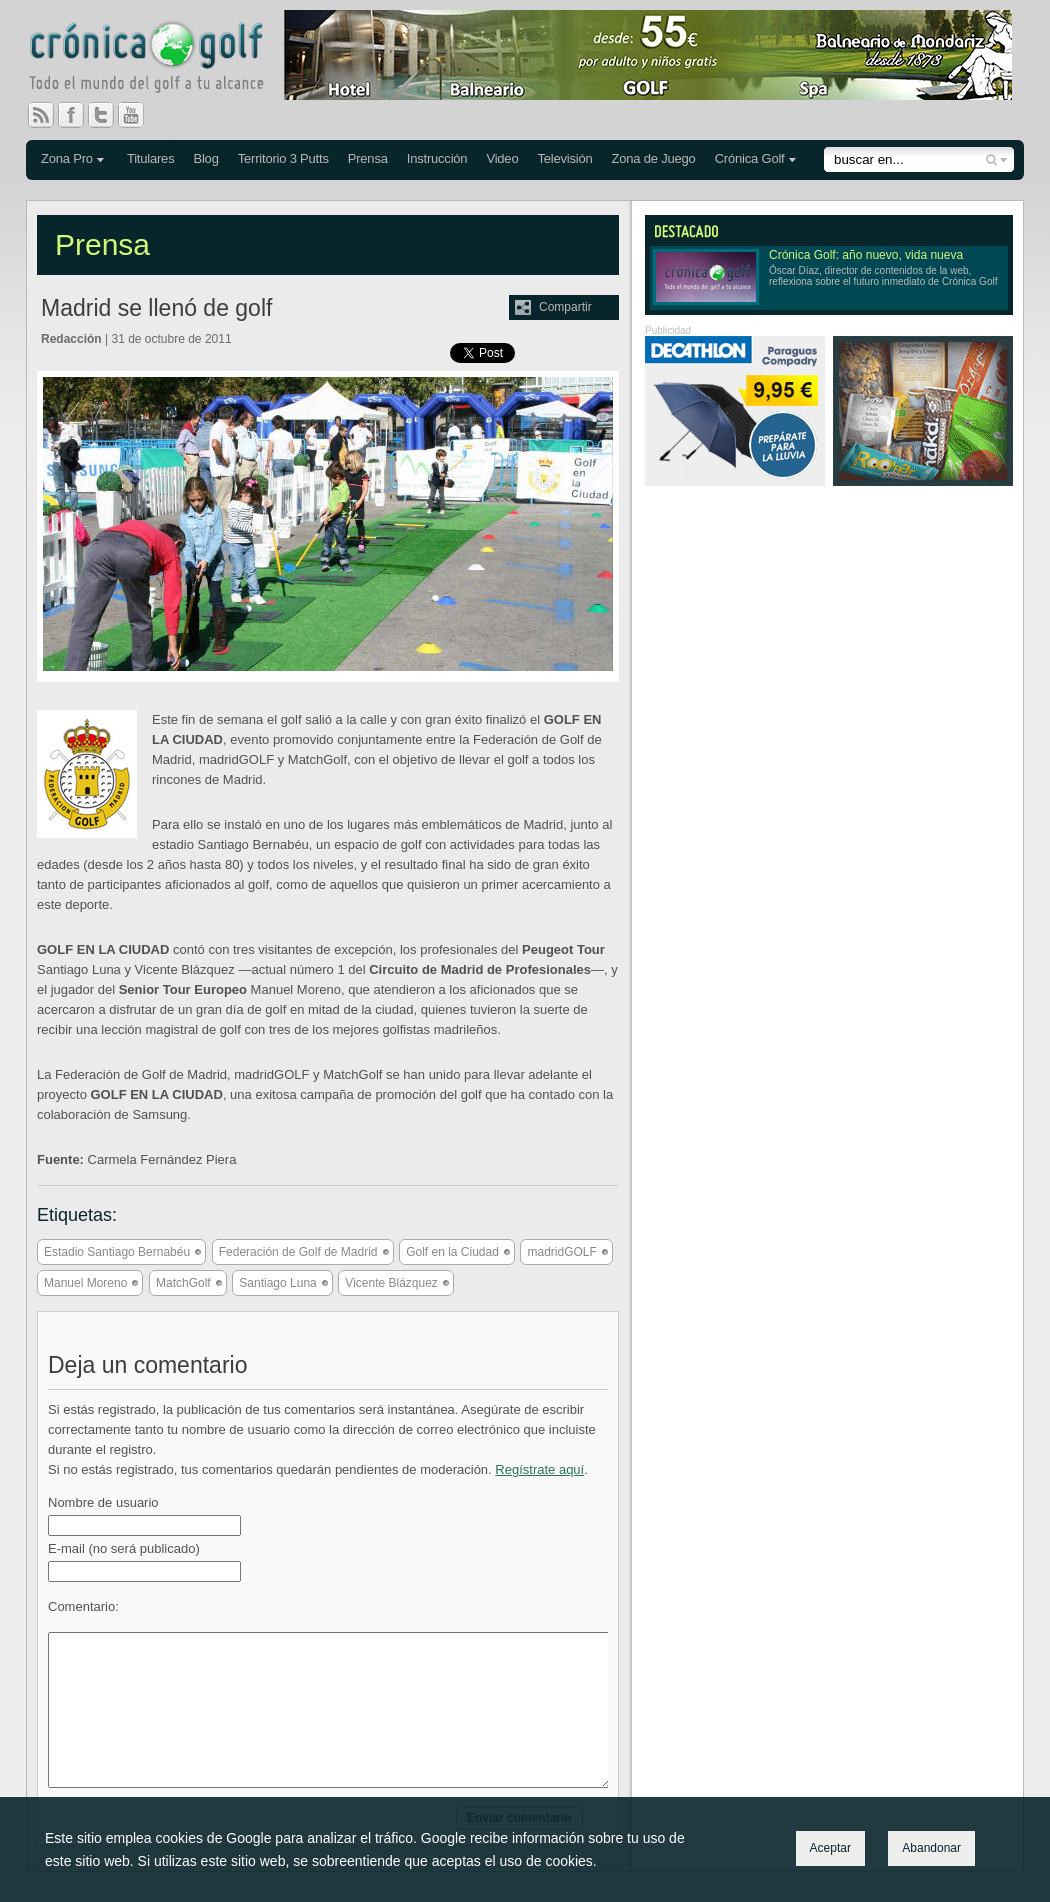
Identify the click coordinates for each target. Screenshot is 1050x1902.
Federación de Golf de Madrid (298, 1252)
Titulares (151, 158)
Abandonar (931, 1848)
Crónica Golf (750, 158)
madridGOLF (561, 1252)
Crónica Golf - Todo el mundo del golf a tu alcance (161, 60)
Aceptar (830, 1848)
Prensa (368, 158)
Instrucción (437, 158)
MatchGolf (183, 1283)
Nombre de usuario (103, 1502)
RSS (41, 115)
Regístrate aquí (539, 1469)
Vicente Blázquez (391, 1283)
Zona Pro (67, 158)
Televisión (564, 158)
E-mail (124, 1548)
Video (502, 158)
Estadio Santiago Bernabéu (117, 1252)
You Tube (139, 115)
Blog (205, 158)
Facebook (79, 115)
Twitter (109, 115)
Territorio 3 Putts (283, 158)
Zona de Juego (654, 158)
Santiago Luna (277, 1283)
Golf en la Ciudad (452, 1252)
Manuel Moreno (85, 1283)
